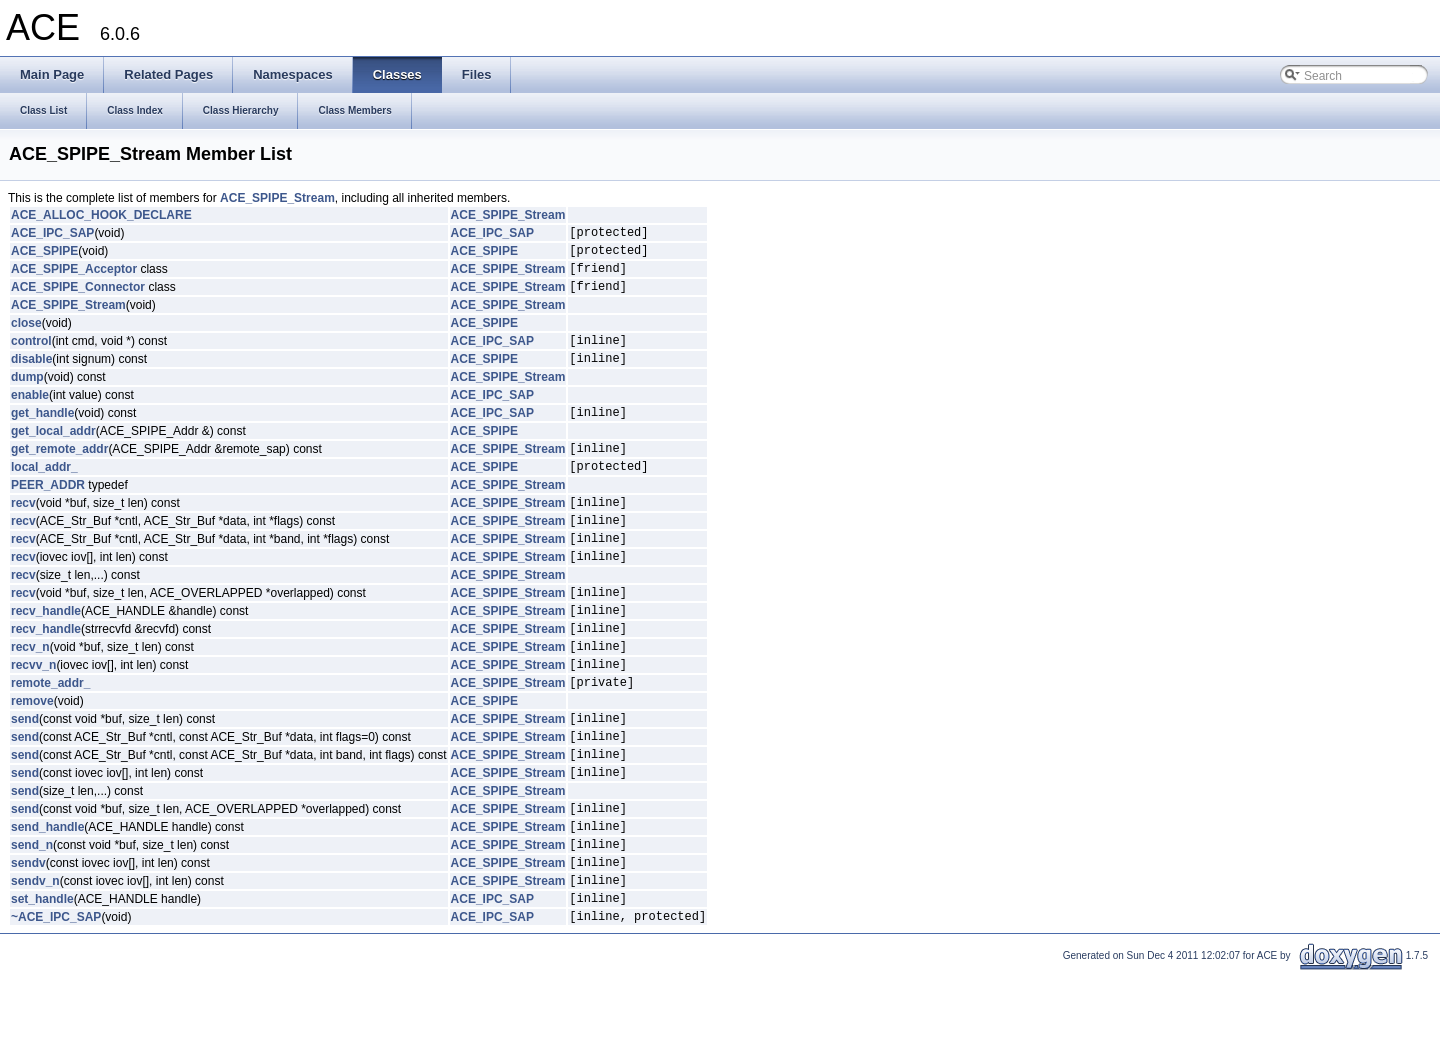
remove (32, 758)
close (26, 335)
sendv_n (35, 964)
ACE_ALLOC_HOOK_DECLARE (101, 215)
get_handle (42, 433)
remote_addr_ (50, 739)
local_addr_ (44, 493)
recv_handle (46, 655)
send (25, 778)
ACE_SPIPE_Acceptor (74, 277)
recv (23, 532)
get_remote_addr (59, 472)
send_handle (47, 901)
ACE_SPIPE (44, 256)
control (31, 355)
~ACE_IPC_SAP (56, 1006)
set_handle (42, 985)
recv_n (30, 697)
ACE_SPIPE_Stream (277, 198)
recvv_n (33, 718)
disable (31, 376)
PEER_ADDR (48, 512)
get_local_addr (53, 452)
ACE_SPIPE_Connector (78, 298)
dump (27, 395)
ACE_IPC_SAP (52, 235)
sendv (28, 943)
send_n (32, 922)
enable (30, 413)
